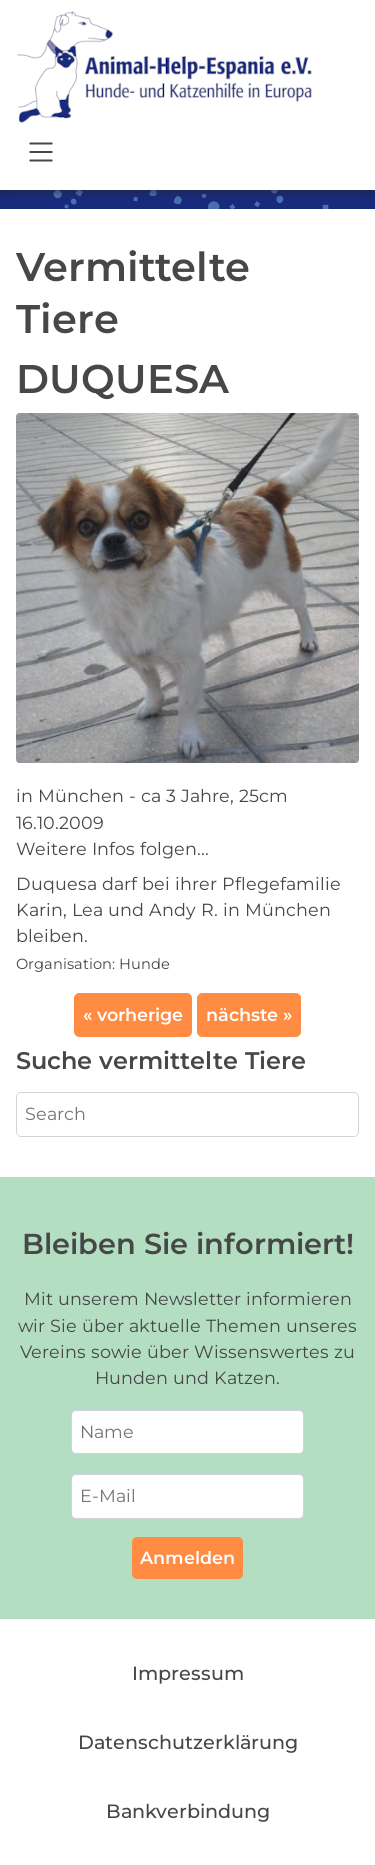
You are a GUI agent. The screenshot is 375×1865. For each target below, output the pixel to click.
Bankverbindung (188, 1811)
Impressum (188, 1673)
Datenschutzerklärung (188, 1742)
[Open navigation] (41, 155)
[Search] (187, 1114)
